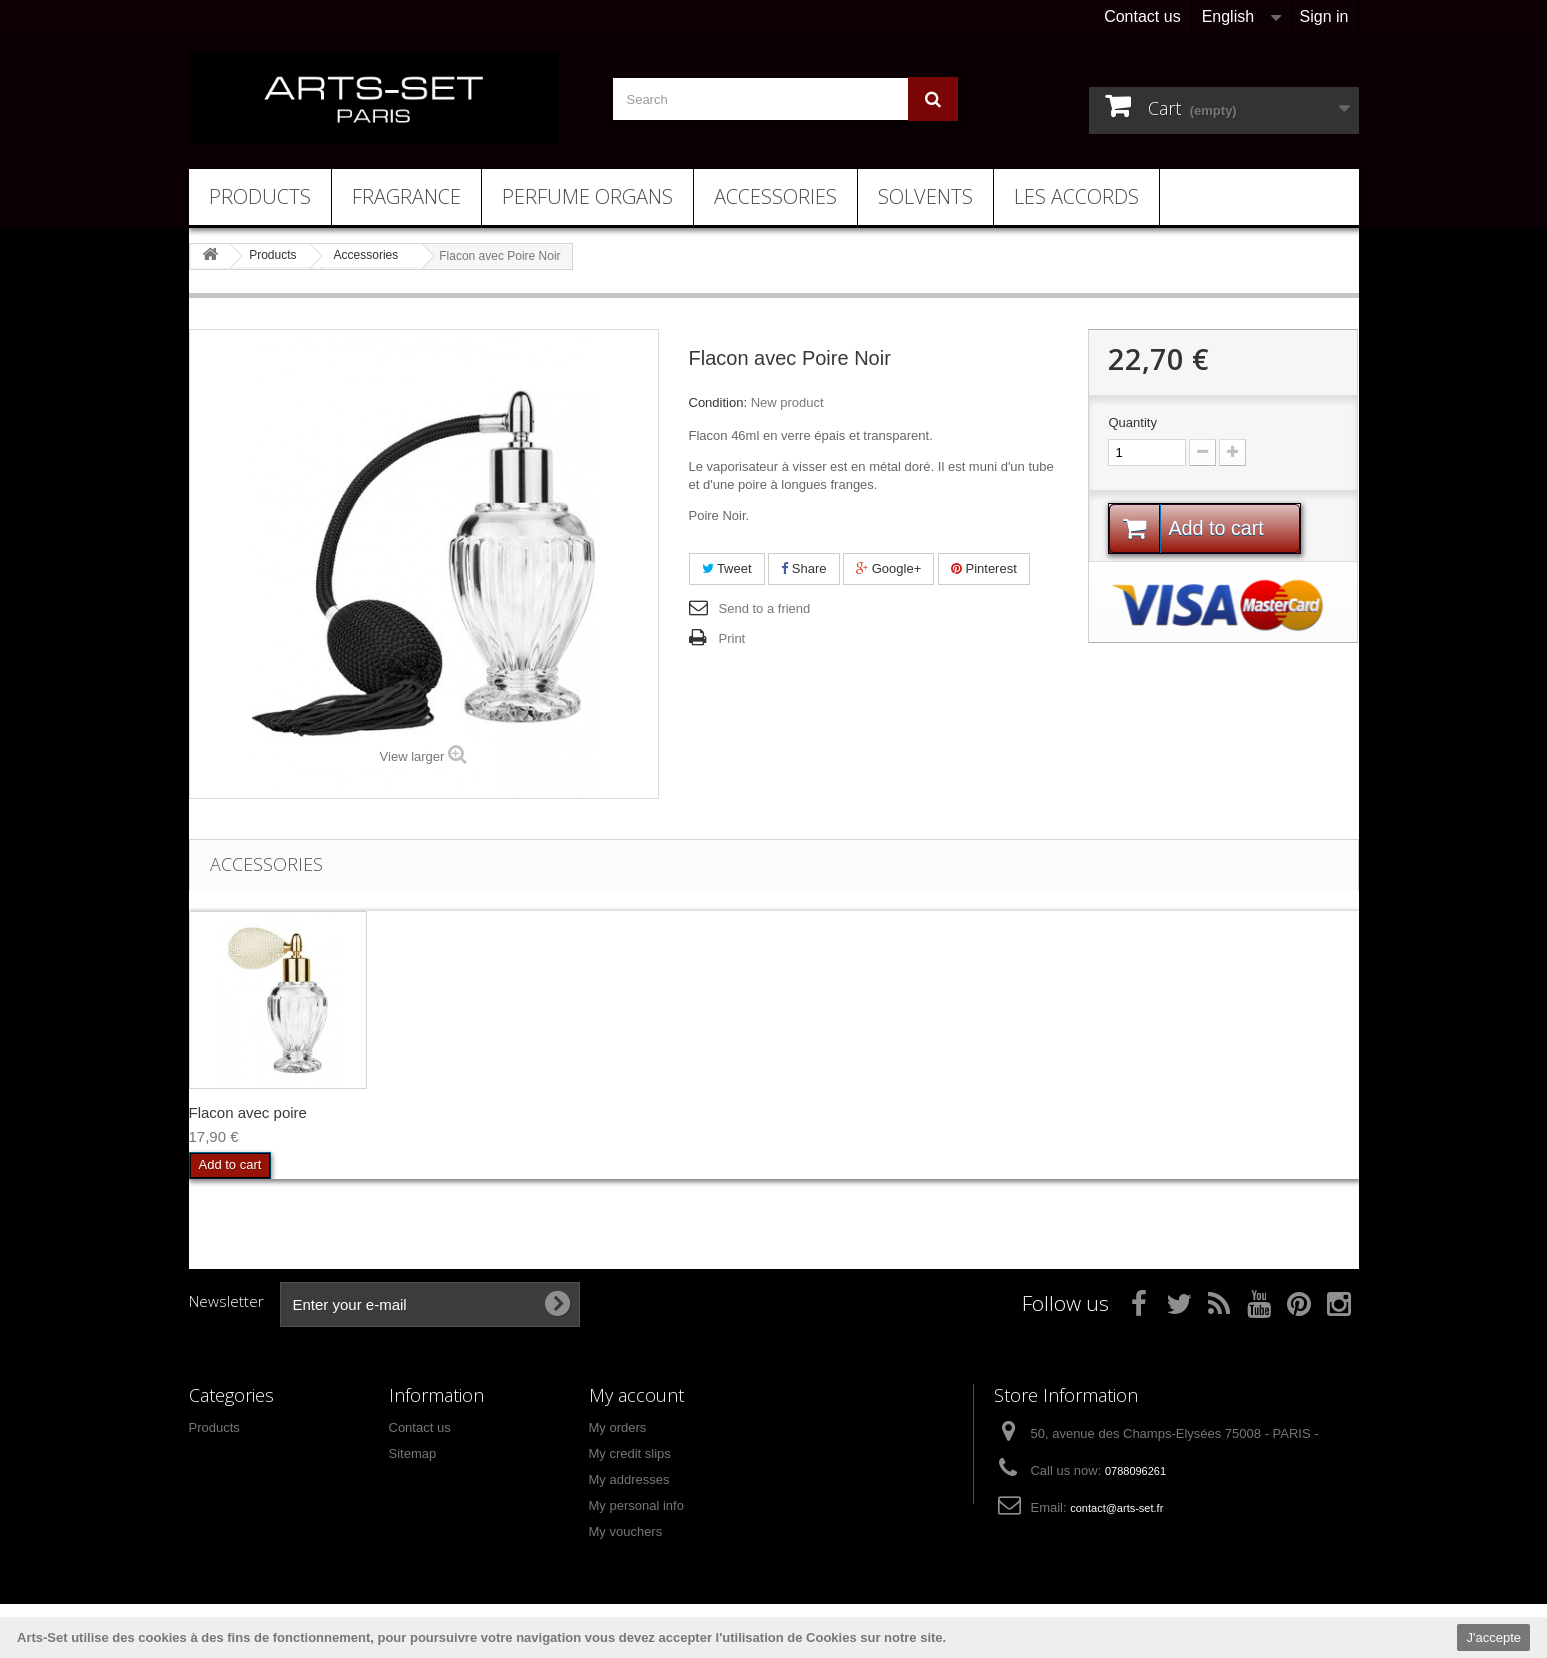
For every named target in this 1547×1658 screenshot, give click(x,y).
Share (803, 568)
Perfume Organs (587, 196)
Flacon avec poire (248, 1112)
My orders (618, 1427)
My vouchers (626, 1531)
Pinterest (984, 568)
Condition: (718, 402)
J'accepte (1493, 1637)
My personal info (636, 1505)
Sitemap (413, 1453)
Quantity (1132, 422)
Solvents (925, 196)
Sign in (1324, 16)
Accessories (775, 196)
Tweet (727, 568)
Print (732, 638)
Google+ (888, 568)
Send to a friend (765, 608)
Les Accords (1076, 196)
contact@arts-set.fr (1116, 1508)
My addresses (629, 1479)
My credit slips (630, 1453)
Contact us (1142, 16)
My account (636, 1395)
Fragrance (406, 196)
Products (260, 196)
